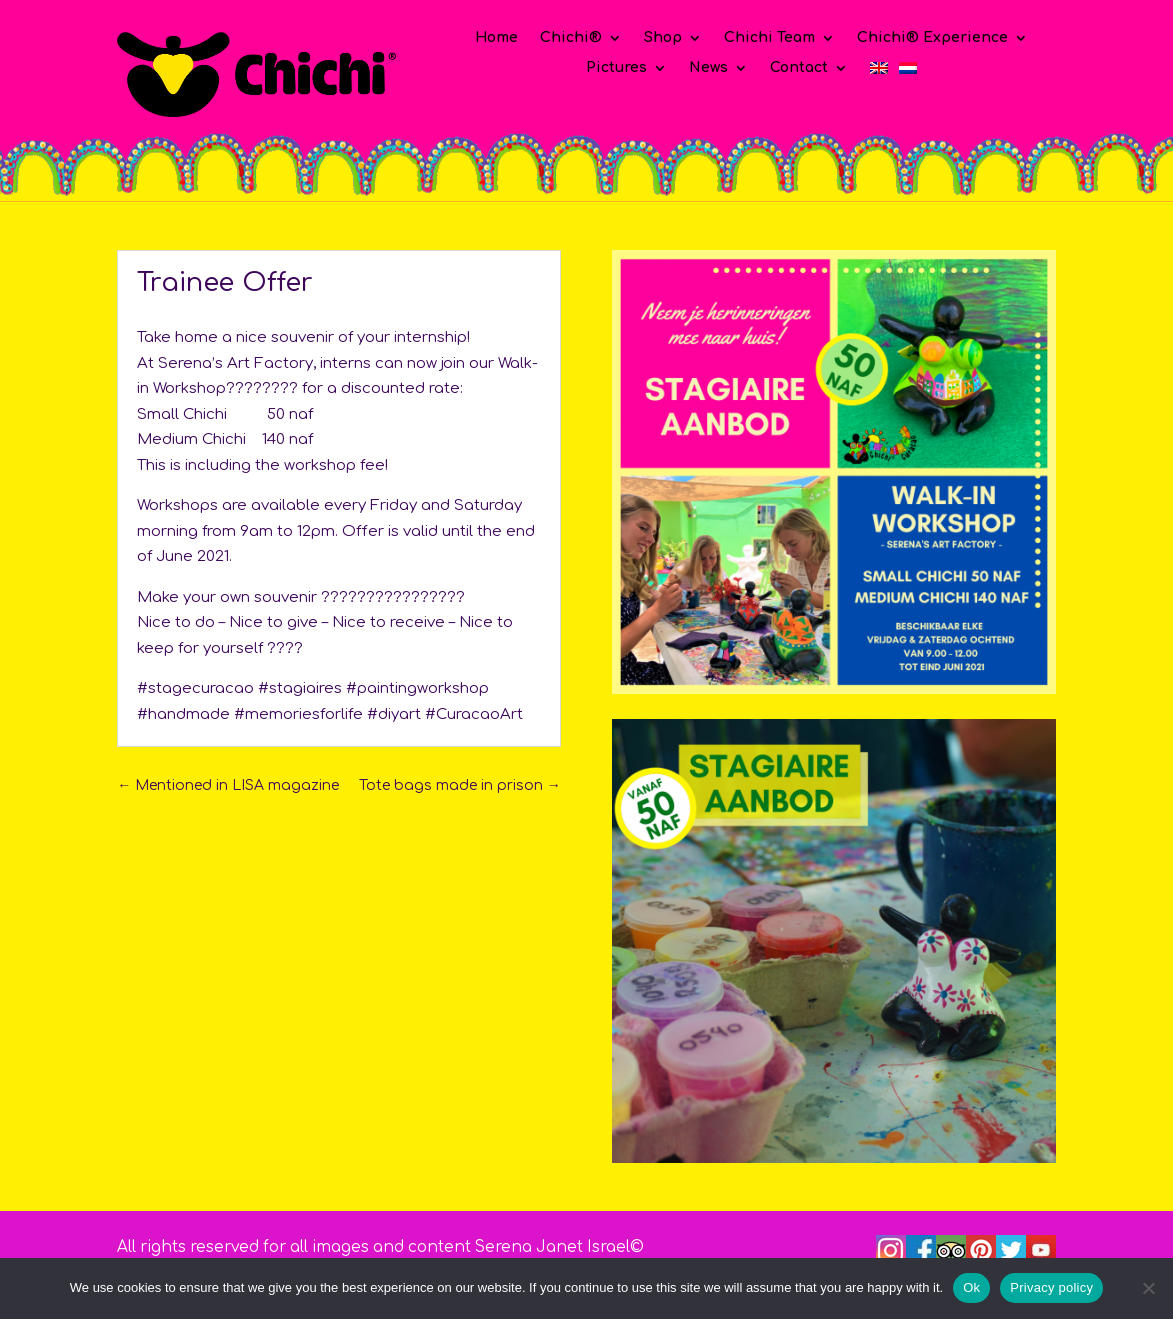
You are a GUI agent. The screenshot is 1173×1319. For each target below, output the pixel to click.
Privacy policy (1051, 1287)
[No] (1148, 1288)
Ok (971, 1287)
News (708, 68)
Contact (799, 68)
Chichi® (571, 38)
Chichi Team (769, 38)
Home (496, 38)
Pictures (616, 68)
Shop (663, 38)
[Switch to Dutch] (908, 72)
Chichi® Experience (932, 38)
